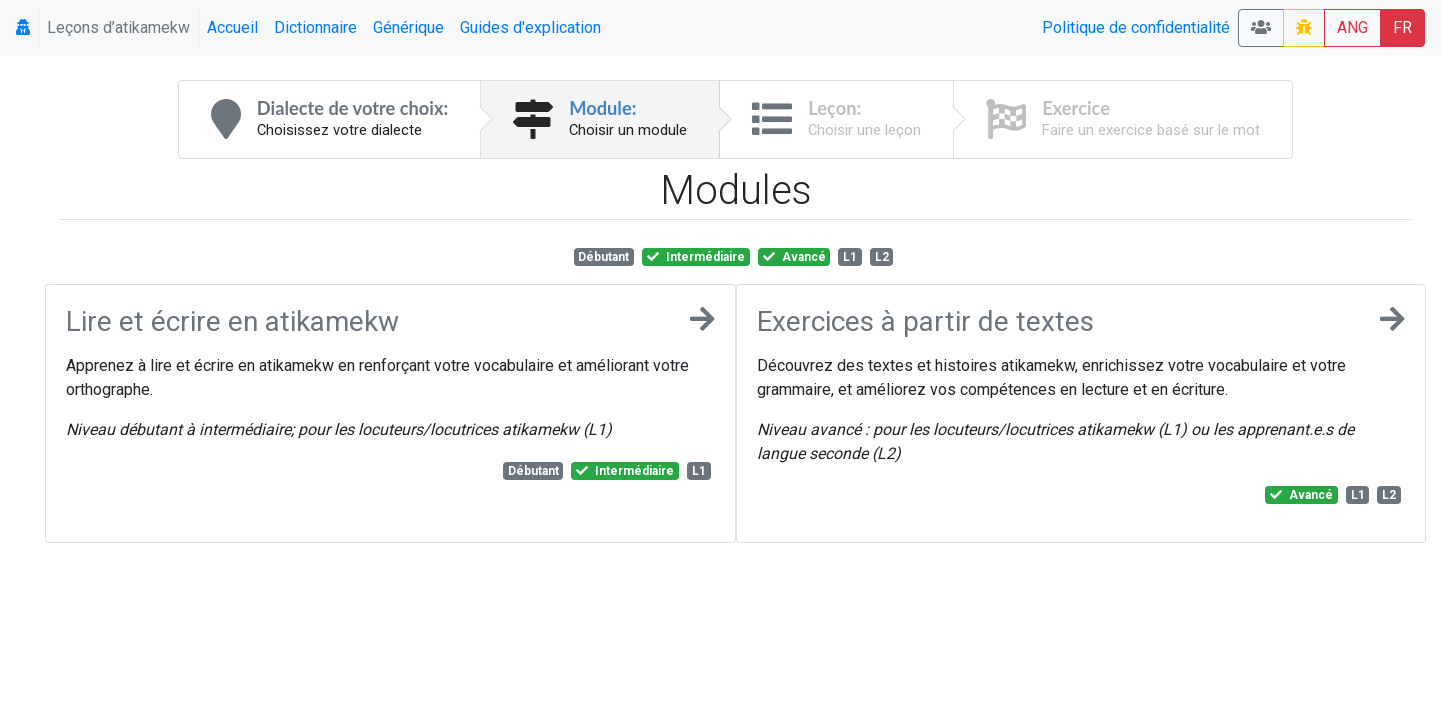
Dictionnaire (315, 27)
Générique (408, 27)
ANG (1352, 27)
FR (1402, 27)
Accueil (232, 27)
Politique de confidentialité (1136, 27)
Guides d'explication (530, 27)
